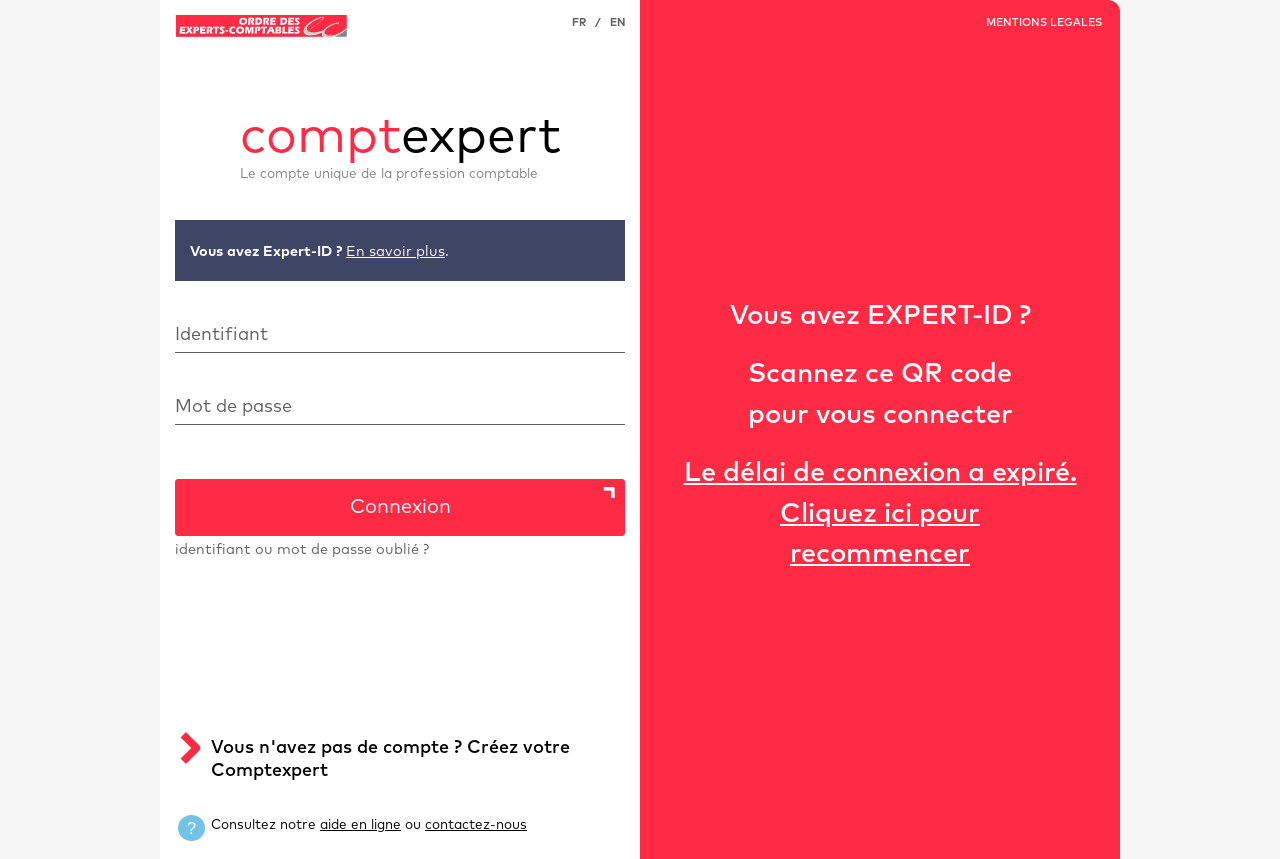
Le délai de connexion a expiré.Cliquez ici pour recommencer (880, 514)
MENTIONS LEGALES (1044, 22)
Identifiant (221, 335)
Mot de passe (233, 407)
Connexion (400, 507)
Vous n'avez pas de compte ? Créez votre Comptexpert (390, 759)
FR (579, 22)
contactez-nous (476, 825)
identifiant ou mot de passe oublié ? (302, 550)
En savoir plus (395, 252)
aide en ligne (360, 825)
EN (617, 22)
